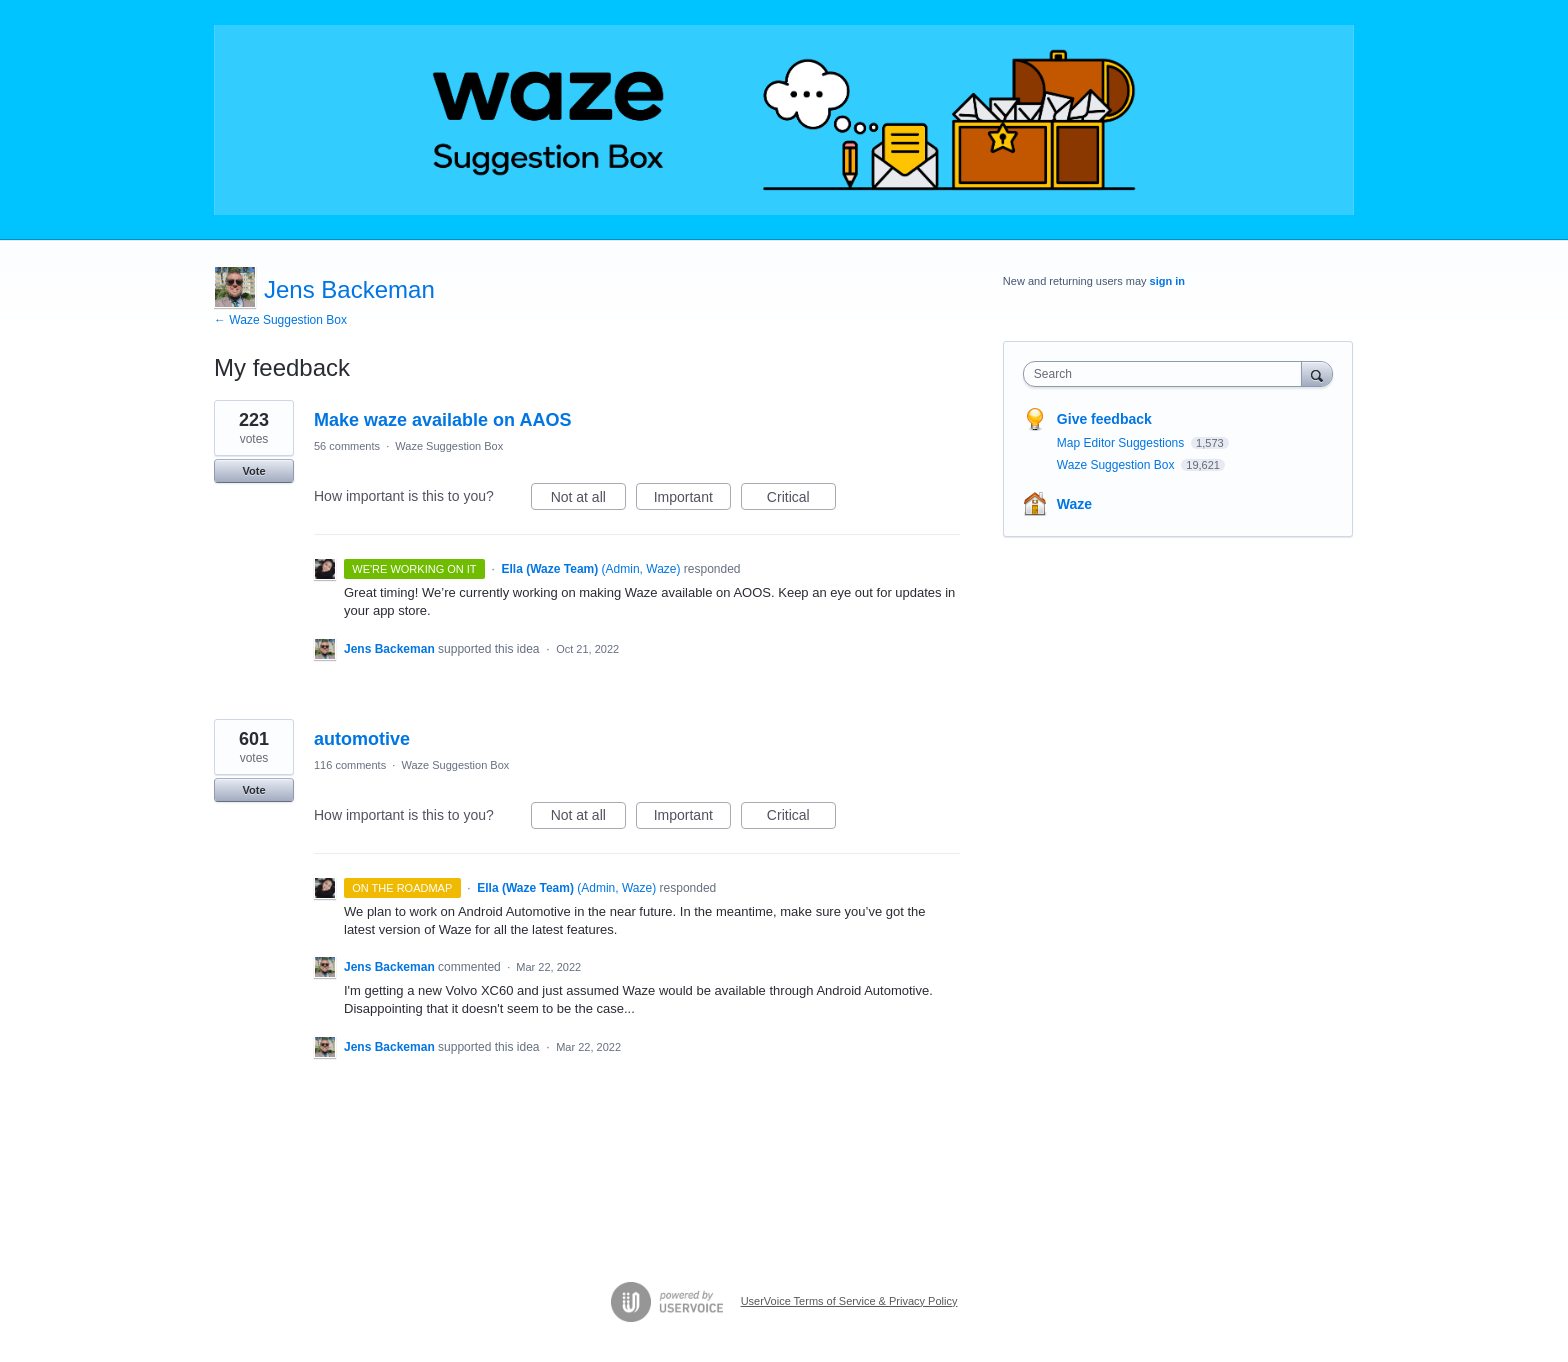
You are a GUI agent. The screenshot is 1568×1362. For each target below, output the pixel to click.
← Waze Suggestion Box (280, 320)
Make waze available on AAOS (442, 420)
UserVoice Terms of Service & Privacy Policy (849, 1301)
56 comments (347, 446)
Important (692, 500)
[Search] (1317, 373)
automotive (362, 739)
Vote (253, 471)
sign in (1167, 281)
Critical (801, 500)
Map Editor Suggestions (1122, 443)
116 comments (350, 765)
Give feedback (1104, 419)
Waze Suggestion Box (449, 446)
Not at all (588, 500)
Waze (1074, 504)
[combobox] (1167, 374)
